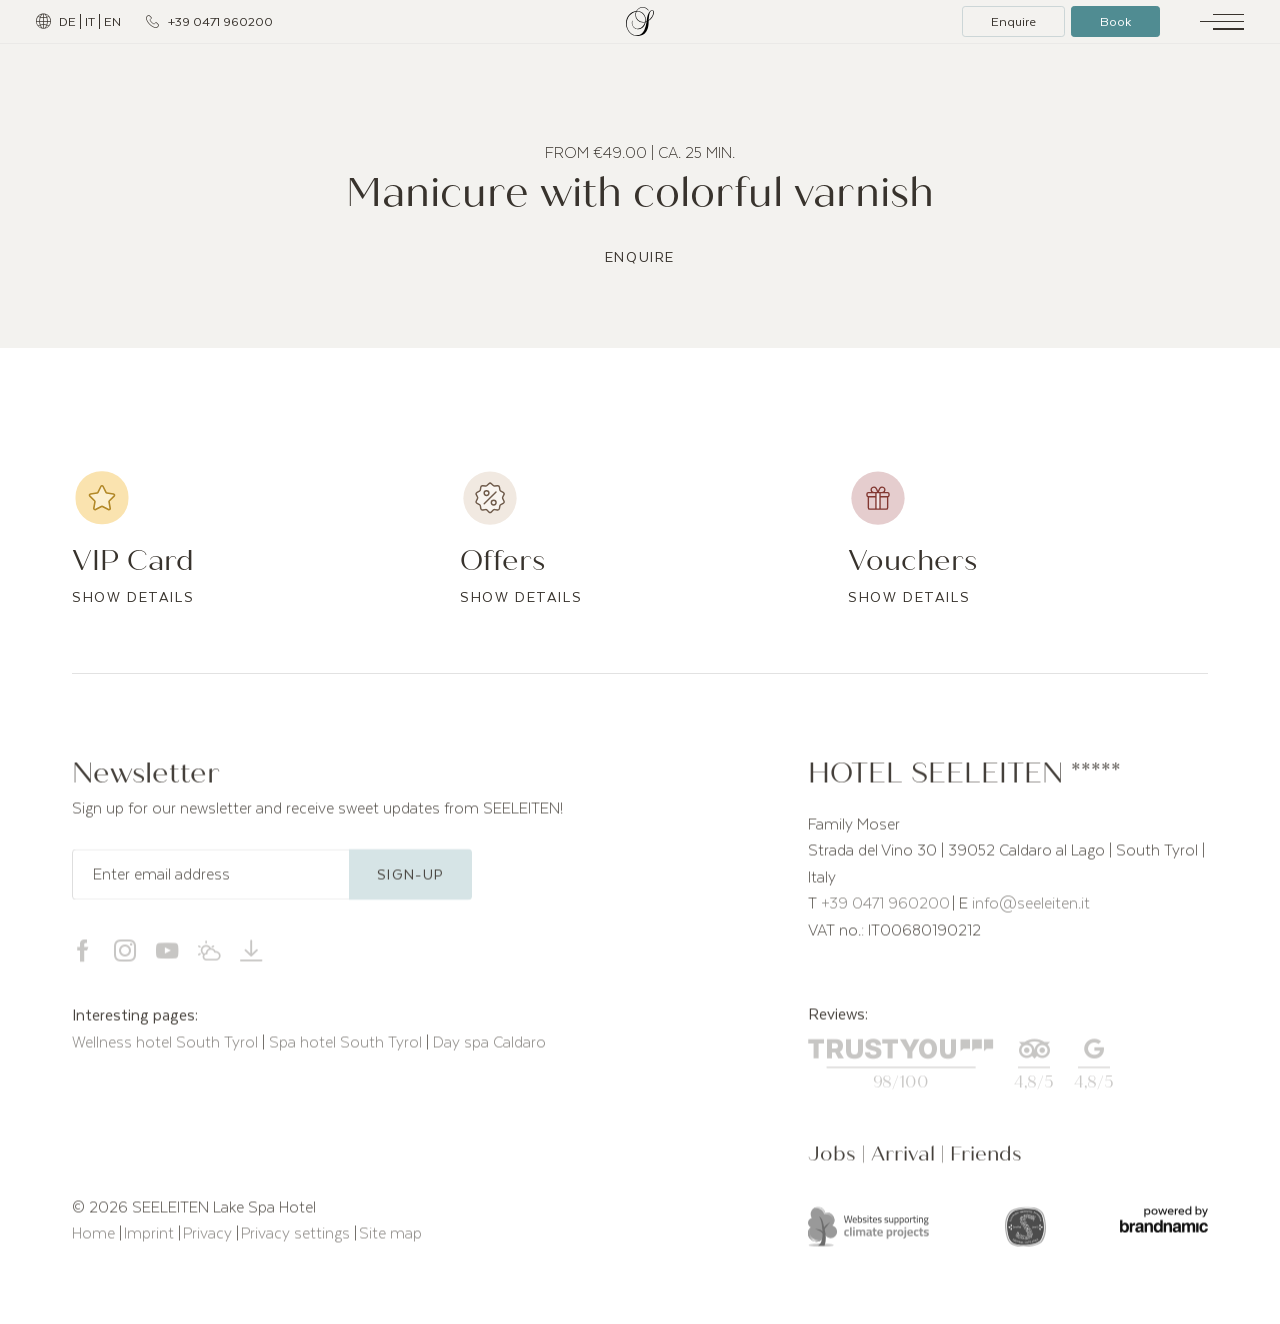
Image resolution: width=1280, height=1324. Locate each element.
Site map (390, 1241)
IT (90, 21)
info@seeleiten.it (1031, 912)
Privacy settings (297, 1241)
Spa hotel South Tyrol (347, 1050)
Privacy (209, 1241)
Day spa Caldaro (489, 1050)
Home (95, 1241)
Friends (986, 1162)
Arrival (905, 1162)
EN (112, 21)
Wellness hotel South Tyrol (167, 1050)
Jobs (834, 1162)
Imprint (151, 1241)
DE (67, 21)
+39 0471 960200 (885, 912)
